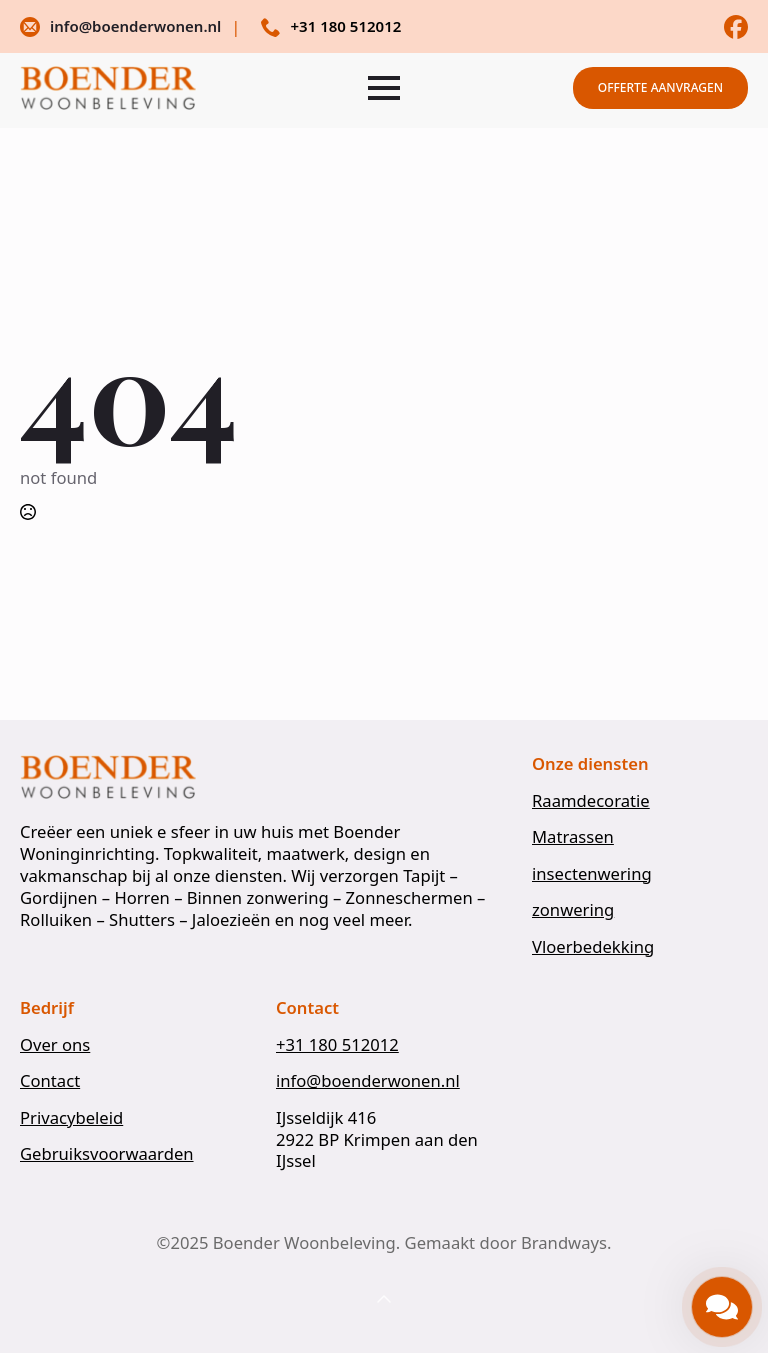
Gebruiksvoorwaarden (107, 1154)
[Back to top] (384, 1300)
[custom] (736, 27)
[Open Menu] (384, 88)
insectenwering (592, 874)
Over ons (55, 1045)
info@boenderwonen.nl (368, 1081)
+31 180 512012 (337, 1045)
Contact (50, 1081)
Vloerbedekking (593, 947)
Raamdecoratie (591, 801)
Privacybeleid (71, 1118)
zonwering (573, 910)
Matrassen (573, 837)
